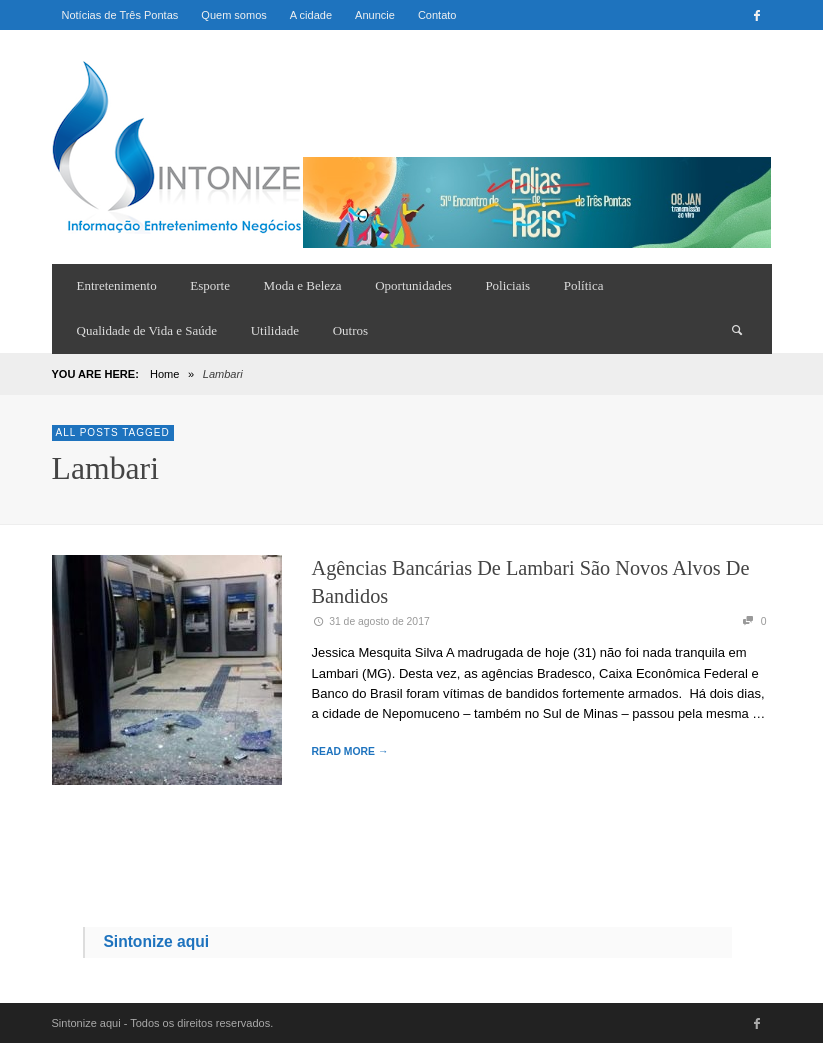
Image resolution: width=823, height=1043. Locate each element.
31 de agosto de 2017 (371, 621)
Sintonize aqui (156, 941)
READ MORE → (350, 751)
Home (164, 374)
